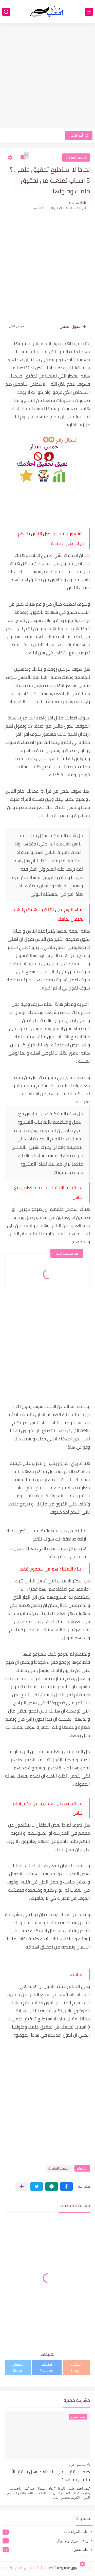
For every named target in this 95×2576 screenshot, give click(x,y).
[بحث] (6, 12)
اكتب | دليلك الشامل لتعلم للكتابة (28, 2567)
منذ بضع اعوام (77, 2465)
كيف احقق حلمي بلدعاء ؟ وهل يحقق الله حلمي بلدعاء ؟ (49, 2476)
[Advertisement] (47, 76)
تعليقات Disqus (18, 2367)
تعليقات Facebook (46, 2367)
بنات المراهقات (45, 2532)
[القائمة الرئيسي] (89, 12)
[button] (66, 2186)
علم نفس (45, 2549)
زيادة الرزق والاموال (45, 2540)
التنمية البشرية (76, 157)
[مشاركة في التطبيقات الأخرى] (21, 2186)
